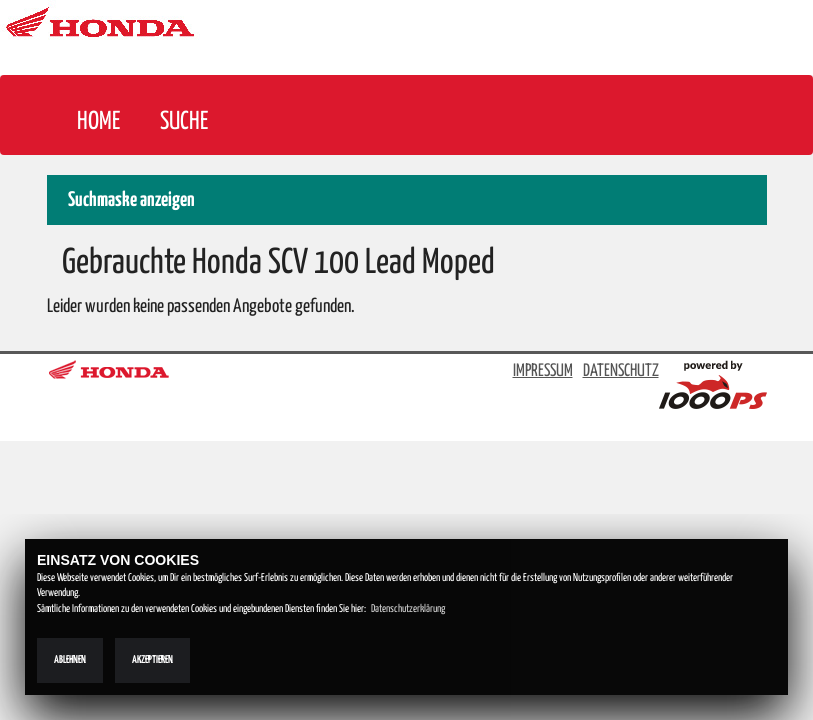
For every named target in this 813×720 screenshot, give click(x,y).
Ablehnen (70, 660)
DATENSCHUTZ (621, 371)
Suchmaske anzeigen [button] (131, 200)
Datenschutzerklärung (408, 609)
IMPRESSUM (543, 371)
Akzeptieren (152, 660)
